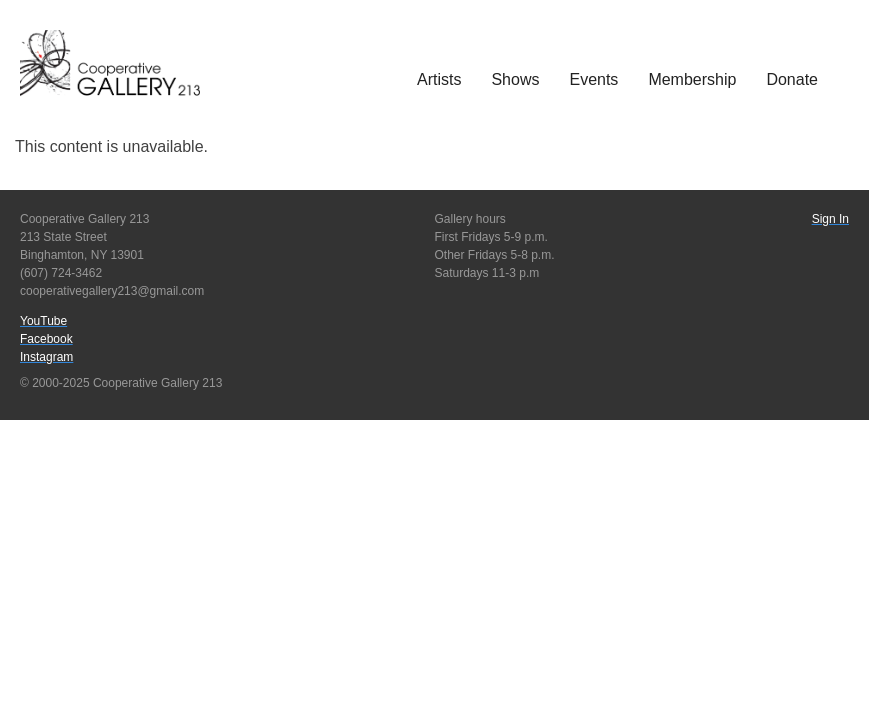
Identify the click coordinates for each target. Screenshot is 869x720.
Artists (439, 79)
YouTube (43, 321)
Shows (515, 79)
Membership (692, 79)
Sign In (830, 219)
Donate (792, 79)
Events (593, 79)
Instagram (46, 357)
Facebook (46, 339)
